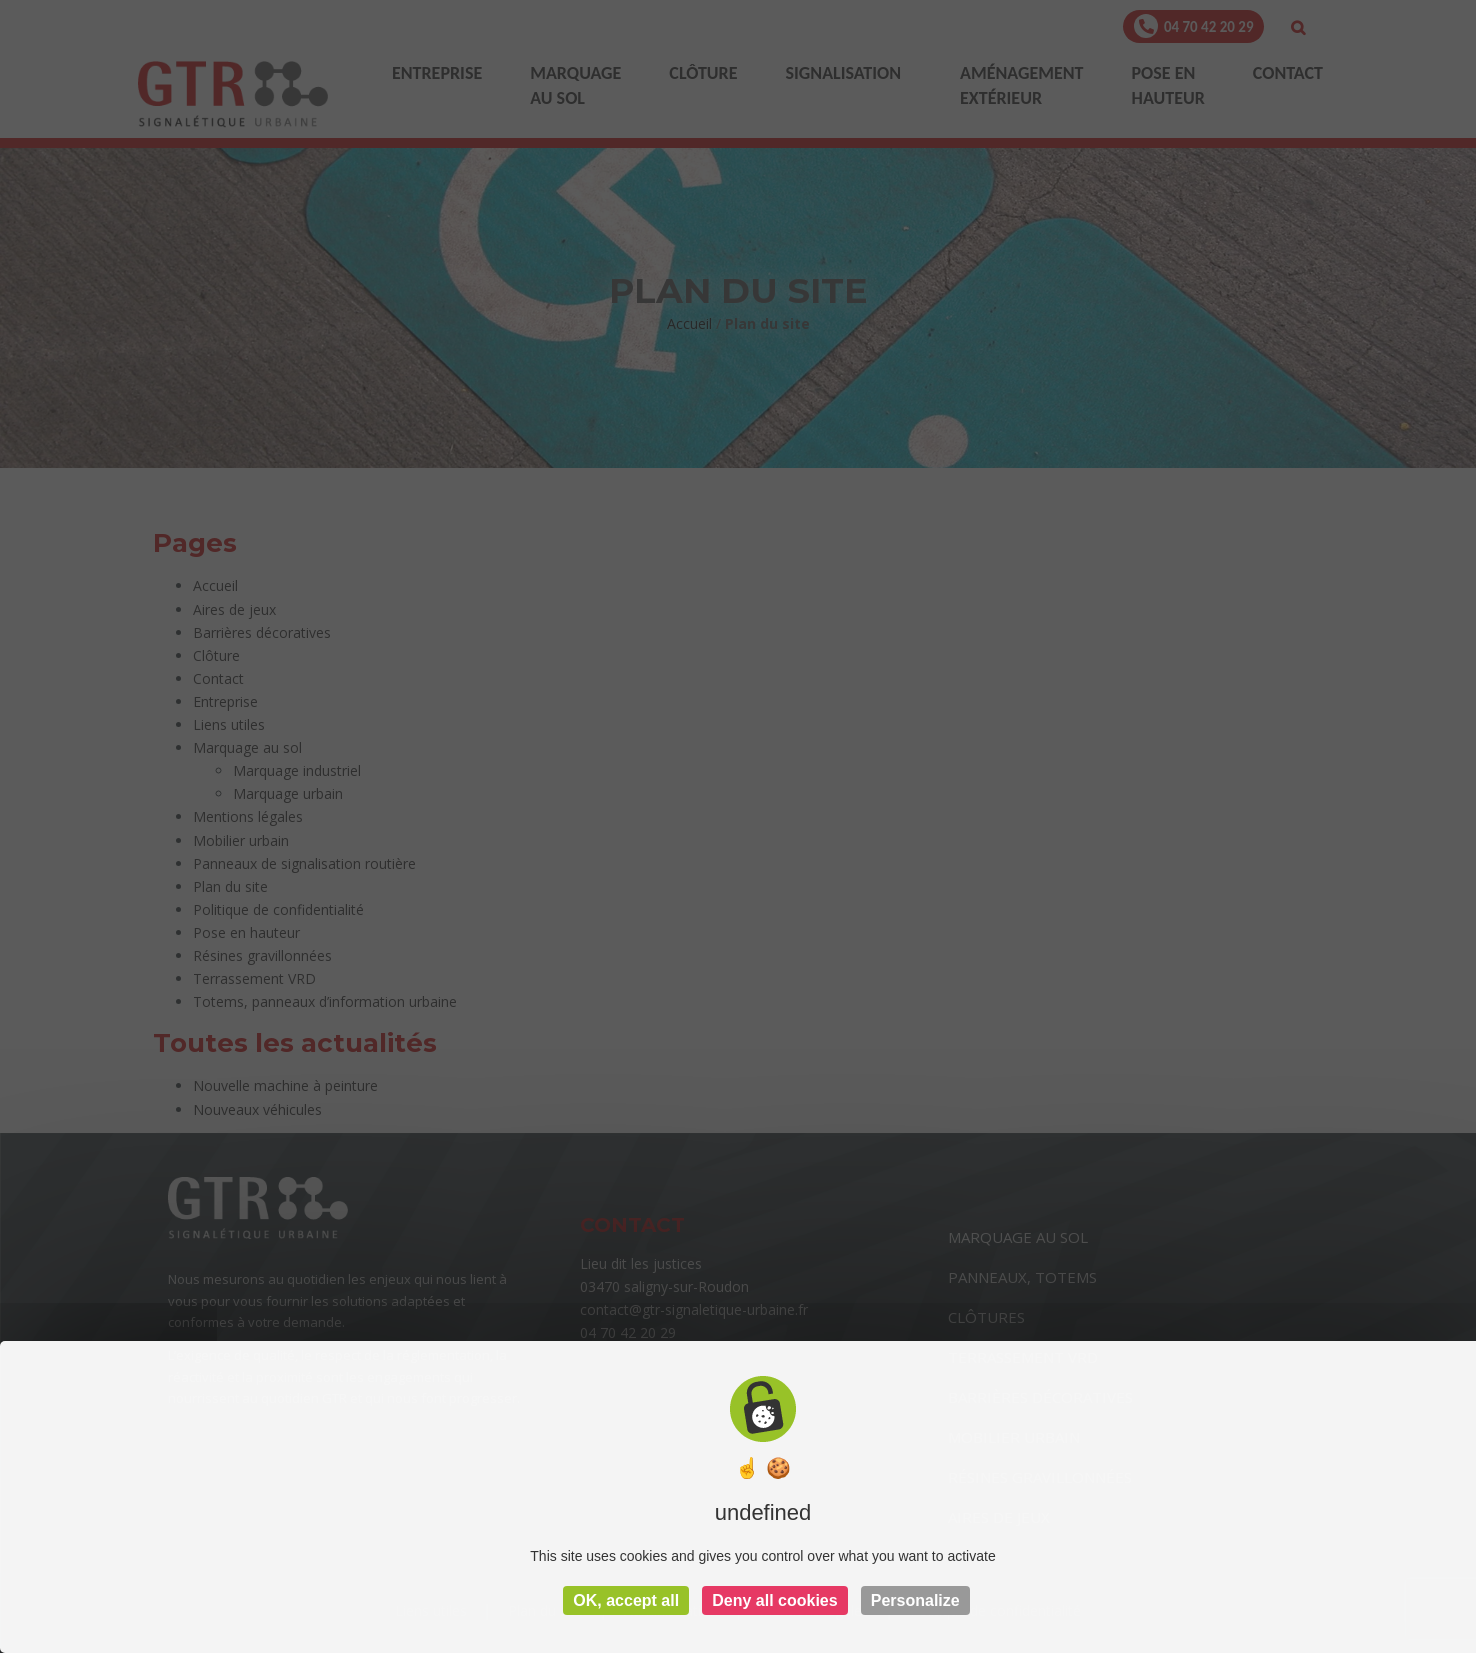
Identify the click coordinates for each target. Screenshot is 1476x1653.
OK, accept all (626, 1600)
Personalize (915, 1600)
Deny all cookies (774, 1600)
